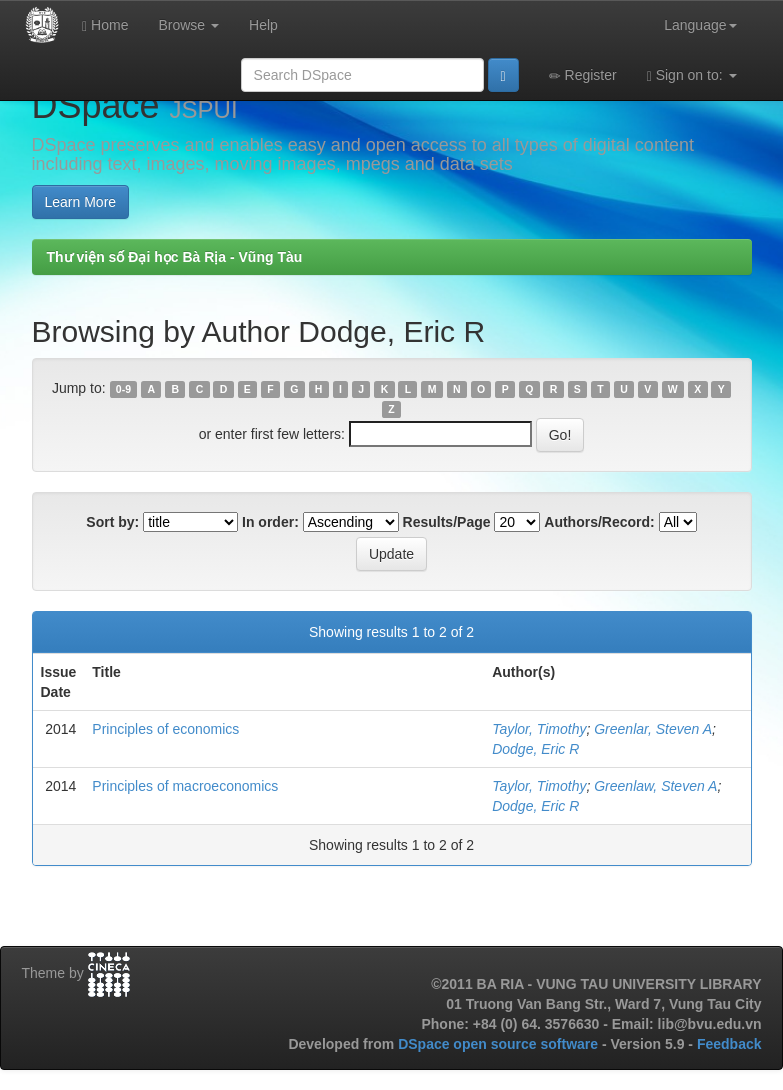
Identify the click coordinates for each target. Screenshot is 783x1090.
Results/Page (447, 522)
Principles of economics (165, 729)
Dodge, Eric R (535, 749)
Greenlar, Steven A (653, 729)
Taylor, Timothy (539, 729)
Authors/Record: (599, 522)
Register (583, 75)
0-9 (123, 389)
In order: (270, 522)
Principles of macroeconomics (185, 786)
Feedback (729, 1044)
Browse (188, 25)
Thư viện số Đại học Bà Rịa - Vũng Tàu (175, 257)
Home (105, 25)
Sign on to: (692, 75)
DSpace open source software (500, 1044)
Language (700, 25)
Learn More (81, 202)
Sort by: (112, 522)
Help (263, 25)
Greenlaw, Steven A (655, 786)
